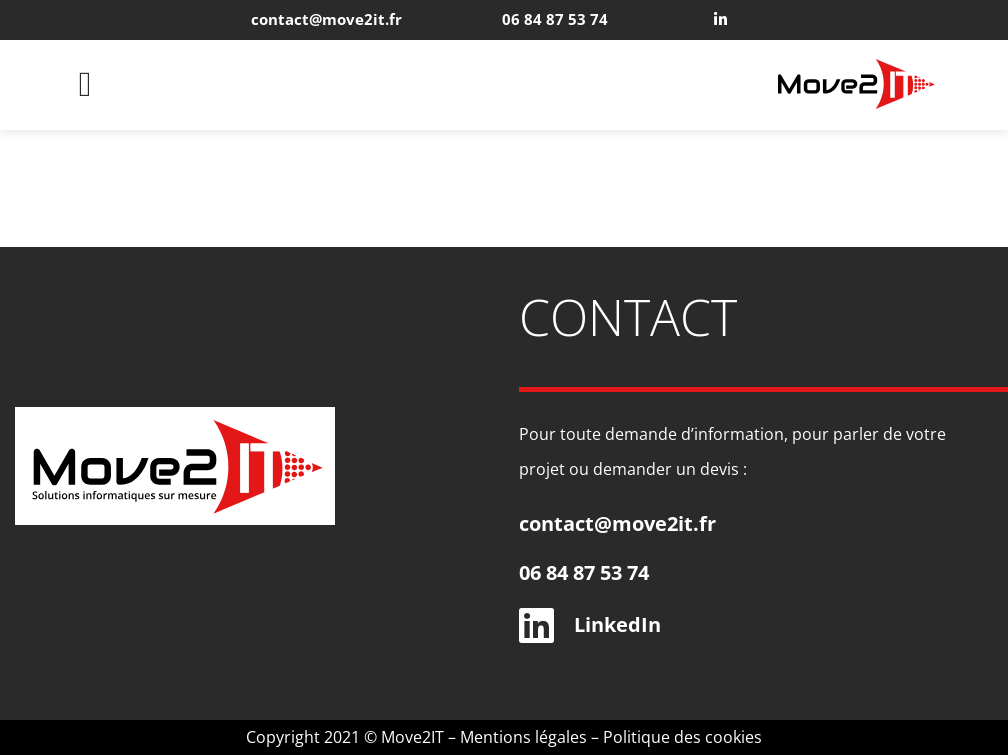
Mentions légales (523, 737)
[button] (85, 85)
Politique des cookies (682, 737)
